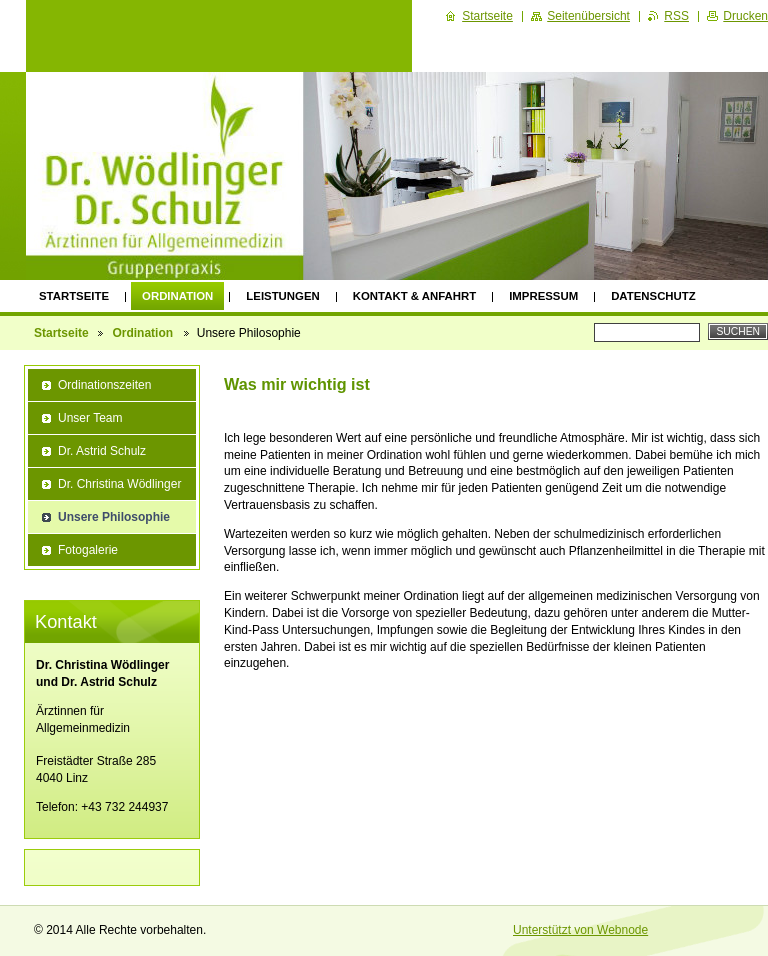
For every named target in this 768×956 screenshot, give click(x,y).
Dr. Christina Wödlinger (119, 484)
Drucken (745, 16)
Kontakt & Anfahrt (414, 296)
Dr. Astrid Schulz (102, 451)
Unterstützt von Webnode (580, 930)
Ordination (177, 296)
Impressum (543, 296)
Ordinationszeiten (104, 385)
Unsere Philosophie (114, 517)
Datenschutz (653, 296)
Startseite (74, 296)
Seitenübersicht (588, 16)
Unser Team (90, 418)
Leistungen (282, 296)
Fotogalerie (88, 550)
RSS (676, 16)
